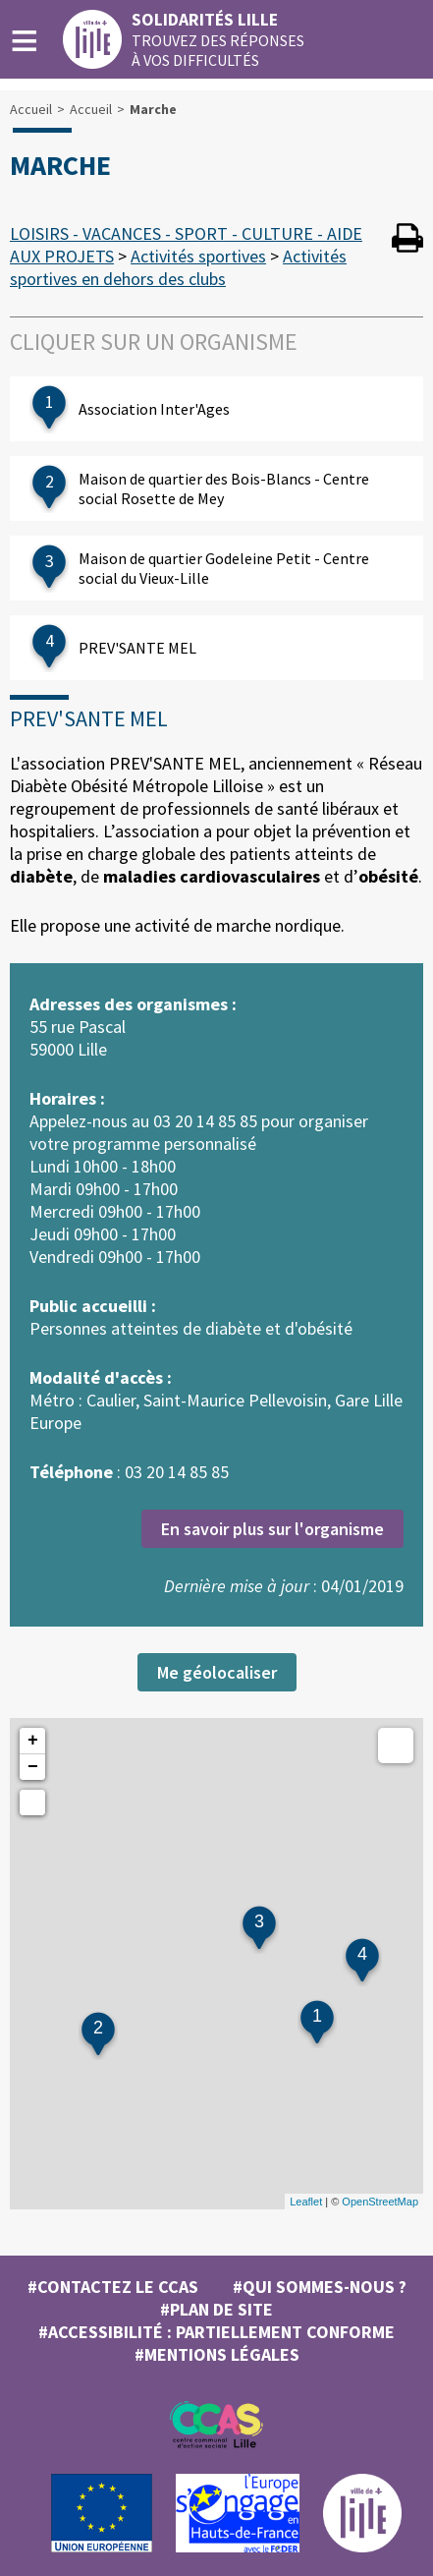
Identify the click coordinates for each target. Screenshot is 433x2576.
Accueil (31, 109)
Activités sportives (198, 256)
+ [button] (32, 1740)
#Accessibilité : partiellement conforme (216, 2331)
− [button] (32, 1767)
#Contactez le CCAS (112, 2286)
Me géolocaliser (217, 1672)
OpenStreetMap (380, 2201)
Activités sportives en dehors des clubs (178, 267)
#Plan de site (216, 2309)
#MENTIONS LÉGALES (217, 2354)
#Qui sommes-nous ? (319, 2286)
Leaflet (306, 2201)
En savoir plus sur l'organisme (272, 1528)
